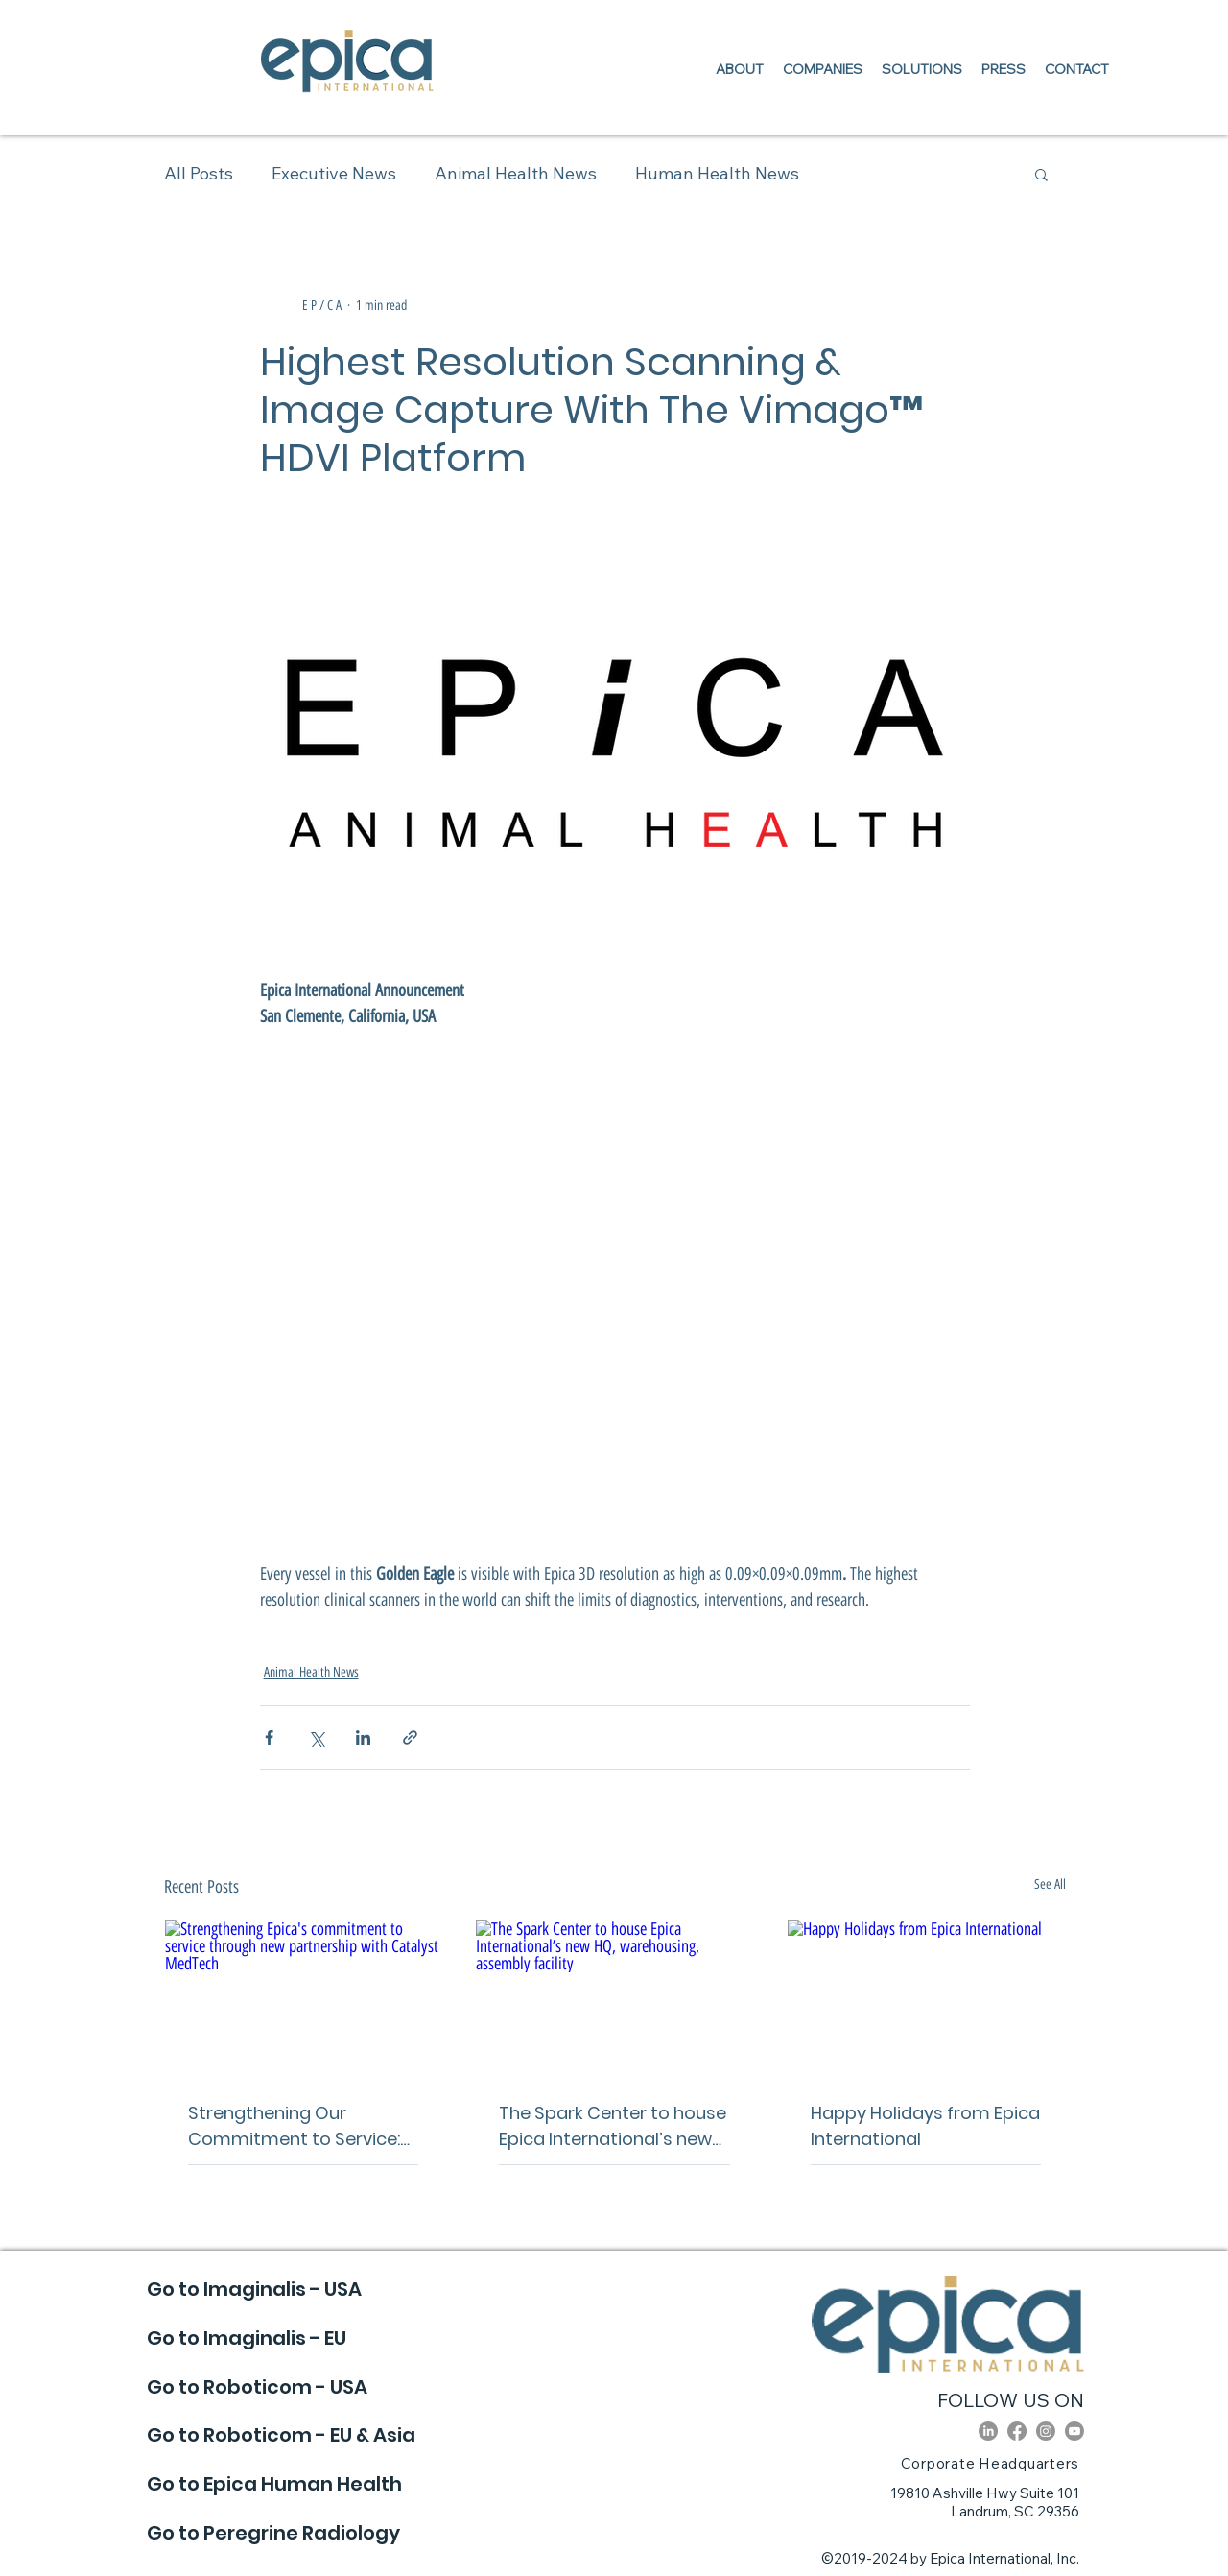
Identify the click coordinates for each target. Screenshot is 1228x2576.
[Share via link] (410, 1738)
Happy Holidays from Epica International (925, 2126)
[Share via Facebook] (269, 1738)
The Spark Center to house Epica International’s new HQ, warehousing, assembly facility (612, 2126)
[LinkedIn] (988, 2431)
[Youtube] (1074, 2431)
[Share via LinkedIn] (363, 1738)
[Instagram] (1045, 2431)
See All (1050, 1884)
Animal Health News (516, 173)
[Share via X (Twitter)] (316, 1738)
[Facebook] (1017, 2431)
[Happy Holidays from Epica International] (926, 1998)
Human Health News (717, 173)
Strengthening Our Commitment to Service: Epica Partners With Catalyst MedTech (294, 2126)
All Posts (198, 173)
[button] (1041, 173)
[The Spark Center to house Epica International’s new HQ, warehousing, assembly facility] (614, 1998)
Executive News (334, 173)
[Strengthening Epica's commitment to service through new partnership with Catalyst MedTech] (303, 1998)
